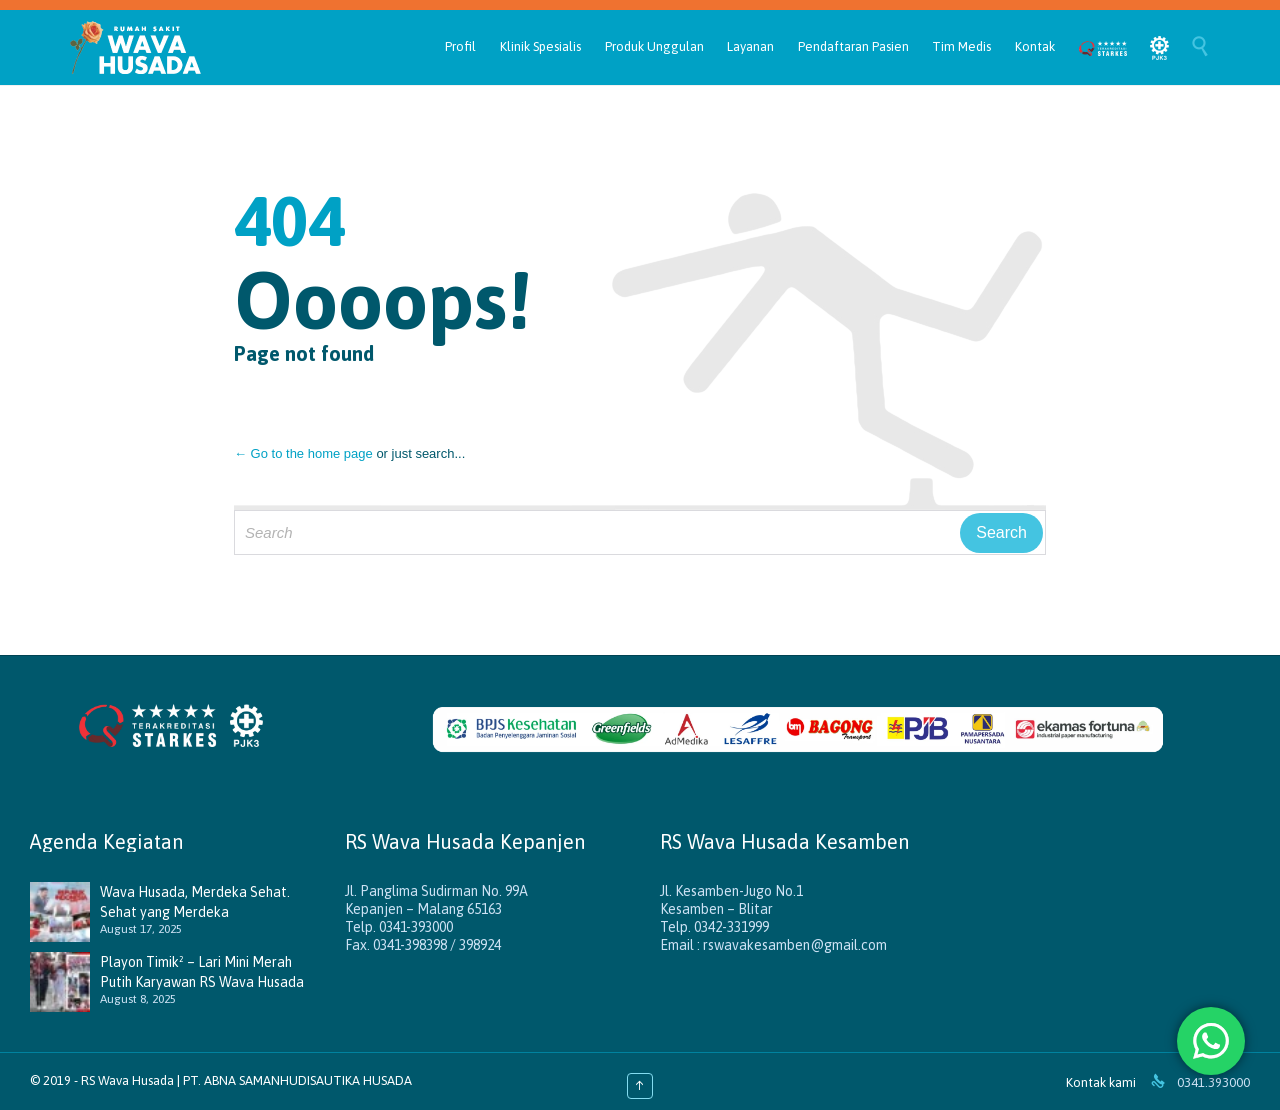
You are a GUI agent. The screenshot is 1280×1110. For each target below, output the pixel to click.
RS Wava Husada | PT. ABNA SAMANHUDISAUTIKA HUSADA (246, 1080)
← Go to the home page (303, 453)
